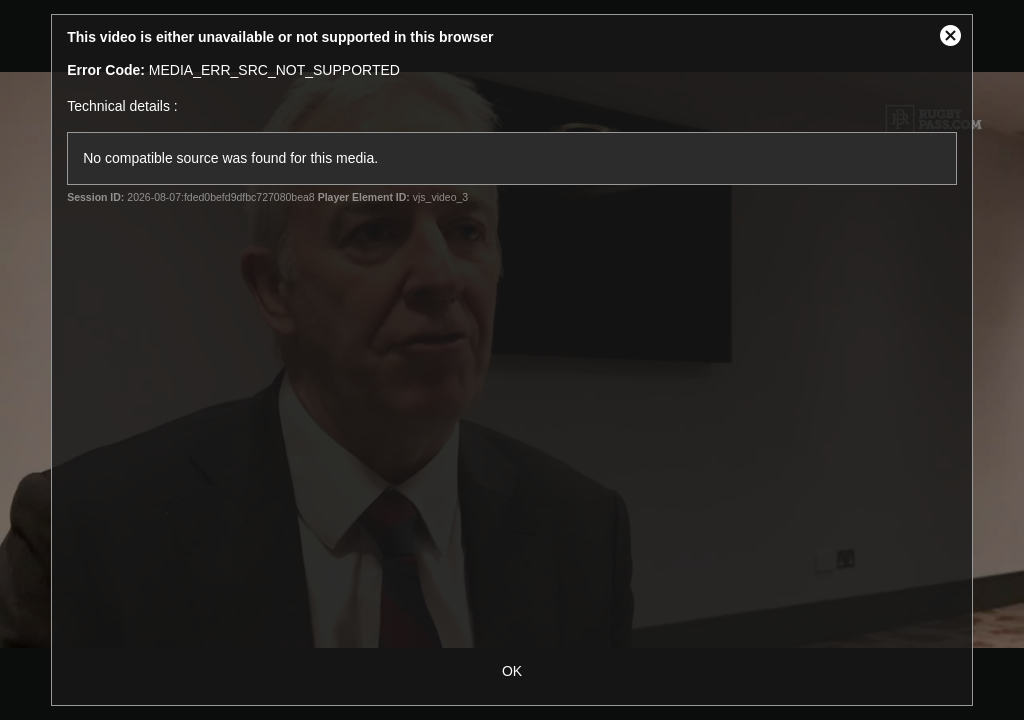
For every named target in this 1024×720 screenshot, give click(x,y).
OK (512, 671)
